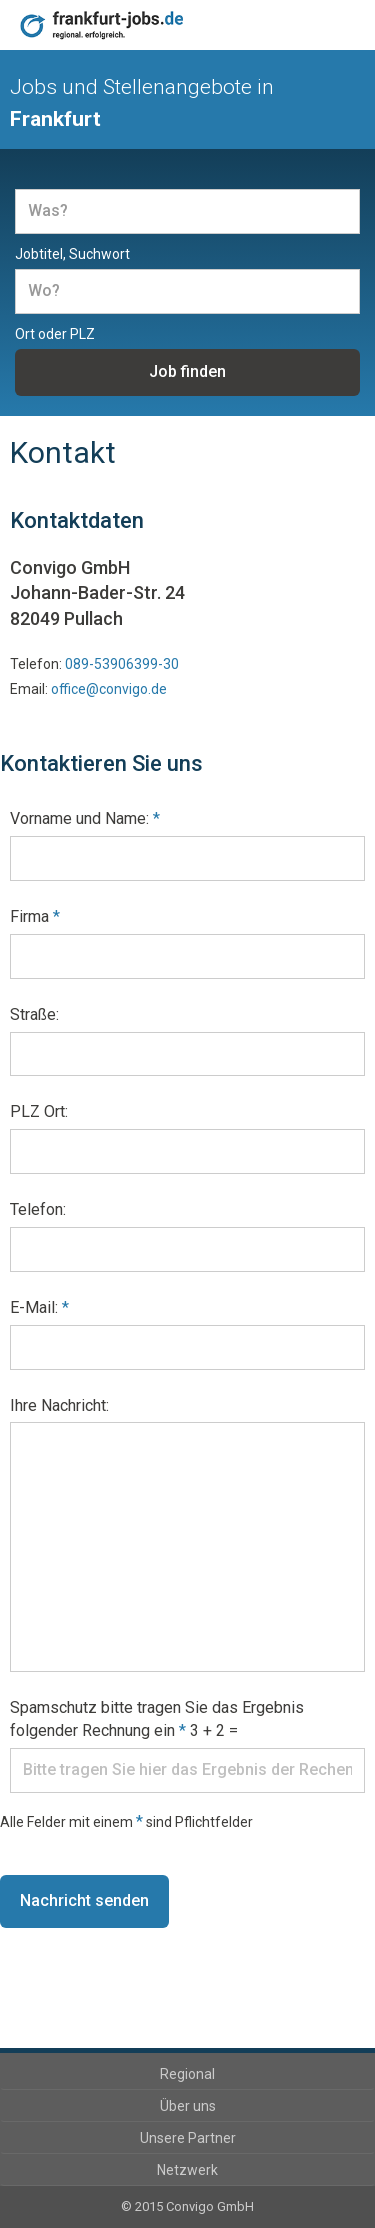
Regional (187, 2074)
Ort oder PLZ (55, 334)
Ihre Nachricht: (59, 1405)
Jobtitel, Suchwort (72, 254)
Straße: (34, 1014)
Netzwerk (187, 2170)
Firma (35, 916)
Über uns (188, 2106)
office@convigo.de (109, 689)
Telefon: (38, 1209)
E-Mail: (39, 1307)
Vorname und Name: (85, 818)
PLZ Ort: (39, 1111)
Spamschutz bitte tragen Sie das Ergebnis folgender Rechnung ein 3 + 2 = (157, 1719)
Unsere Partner (188, 2138)
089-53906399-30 (122, 664)
